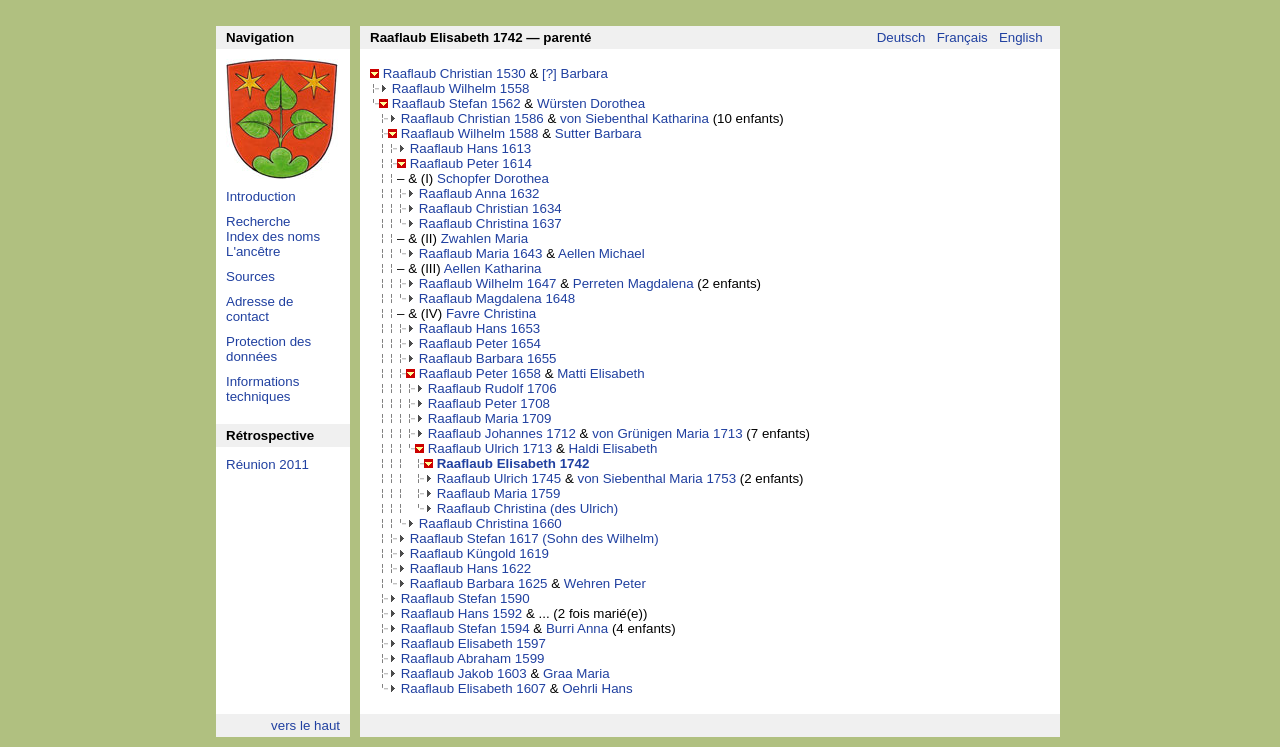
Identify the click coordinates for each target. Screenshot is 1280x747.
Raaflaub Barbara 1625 (479, 583)
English (1021, 37)
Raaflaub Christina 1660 (490, 523)
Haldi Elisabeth (612, 448)
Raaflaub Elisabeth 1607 (473, 688)
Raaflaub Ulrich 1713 (490, 448)
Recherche (258, 221)
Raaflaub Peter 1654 (480, 343)
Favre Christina (491, 313)
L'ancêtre (253, 251)
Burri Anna (577, 628)
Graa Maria (576, 673)
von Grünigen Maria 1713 (667, 433)
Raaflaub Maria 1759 (499, 493)
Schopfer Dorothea (493, 178)
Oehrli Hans (597, 688)
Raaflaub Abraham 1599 (473, 658)
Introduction (261, 196)
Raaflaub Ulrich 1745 (499, 478)
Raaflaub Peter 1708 (489, 403)
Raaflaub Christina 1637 (490, 223)
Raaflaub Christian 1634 (490, 208)
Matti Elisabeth (600, 373)
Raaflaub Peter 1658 (480, 373)
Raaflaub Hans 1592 (462, 613)
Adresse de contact (259, 309)
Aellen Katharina (493, 268)
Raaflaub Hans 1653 (480, 328)
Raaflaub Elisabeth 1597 (473, 643)
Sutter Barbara (598, 133)
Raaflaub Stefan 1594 (465, 628)
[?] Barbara (575, 73)
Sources (250, 276)
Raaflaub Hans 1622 (471, 568)
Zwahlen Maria (484, 238)
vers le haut (305, 725)
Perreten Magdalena (633, 283)
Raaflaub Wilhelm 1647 (488, 283)
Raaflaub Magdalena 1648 (497, 298)
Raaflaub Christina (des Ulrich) (527, 508)
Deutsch (901, 37)
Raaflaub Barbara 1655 (488, 358)
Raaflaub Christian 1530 (454, 73)
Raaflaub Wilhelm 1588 (470, 133)
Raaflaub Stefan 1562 (456, 103)
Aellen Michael (601, 253)
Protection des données (268, 349)
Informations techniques (262, 389)
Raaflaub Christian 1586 (472, 118)
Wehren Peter (605, 583)
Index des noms (273, 236)
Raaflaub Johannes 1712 (502, 433)
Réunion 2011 (267, 464)
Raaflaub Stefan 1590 (465, 598)
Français (962, 37)
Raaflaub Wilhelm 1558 (461, 88)
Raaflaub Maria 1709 (490, 418)
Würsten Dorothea (591, 103)
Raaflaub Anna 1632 (479, 193)
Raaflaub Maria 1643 (481, 253)
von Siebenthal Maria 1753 (656, 478)
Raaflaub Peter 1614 (471, 163)
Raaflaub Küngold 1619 (479, 553)
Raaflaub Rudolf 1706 (492, 388)
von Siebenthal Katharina (634, 118)
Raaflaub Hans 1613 (471, 148)
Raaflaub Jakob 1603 (464, 673)
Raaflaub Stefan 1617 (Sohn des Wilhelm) (534, 538)
